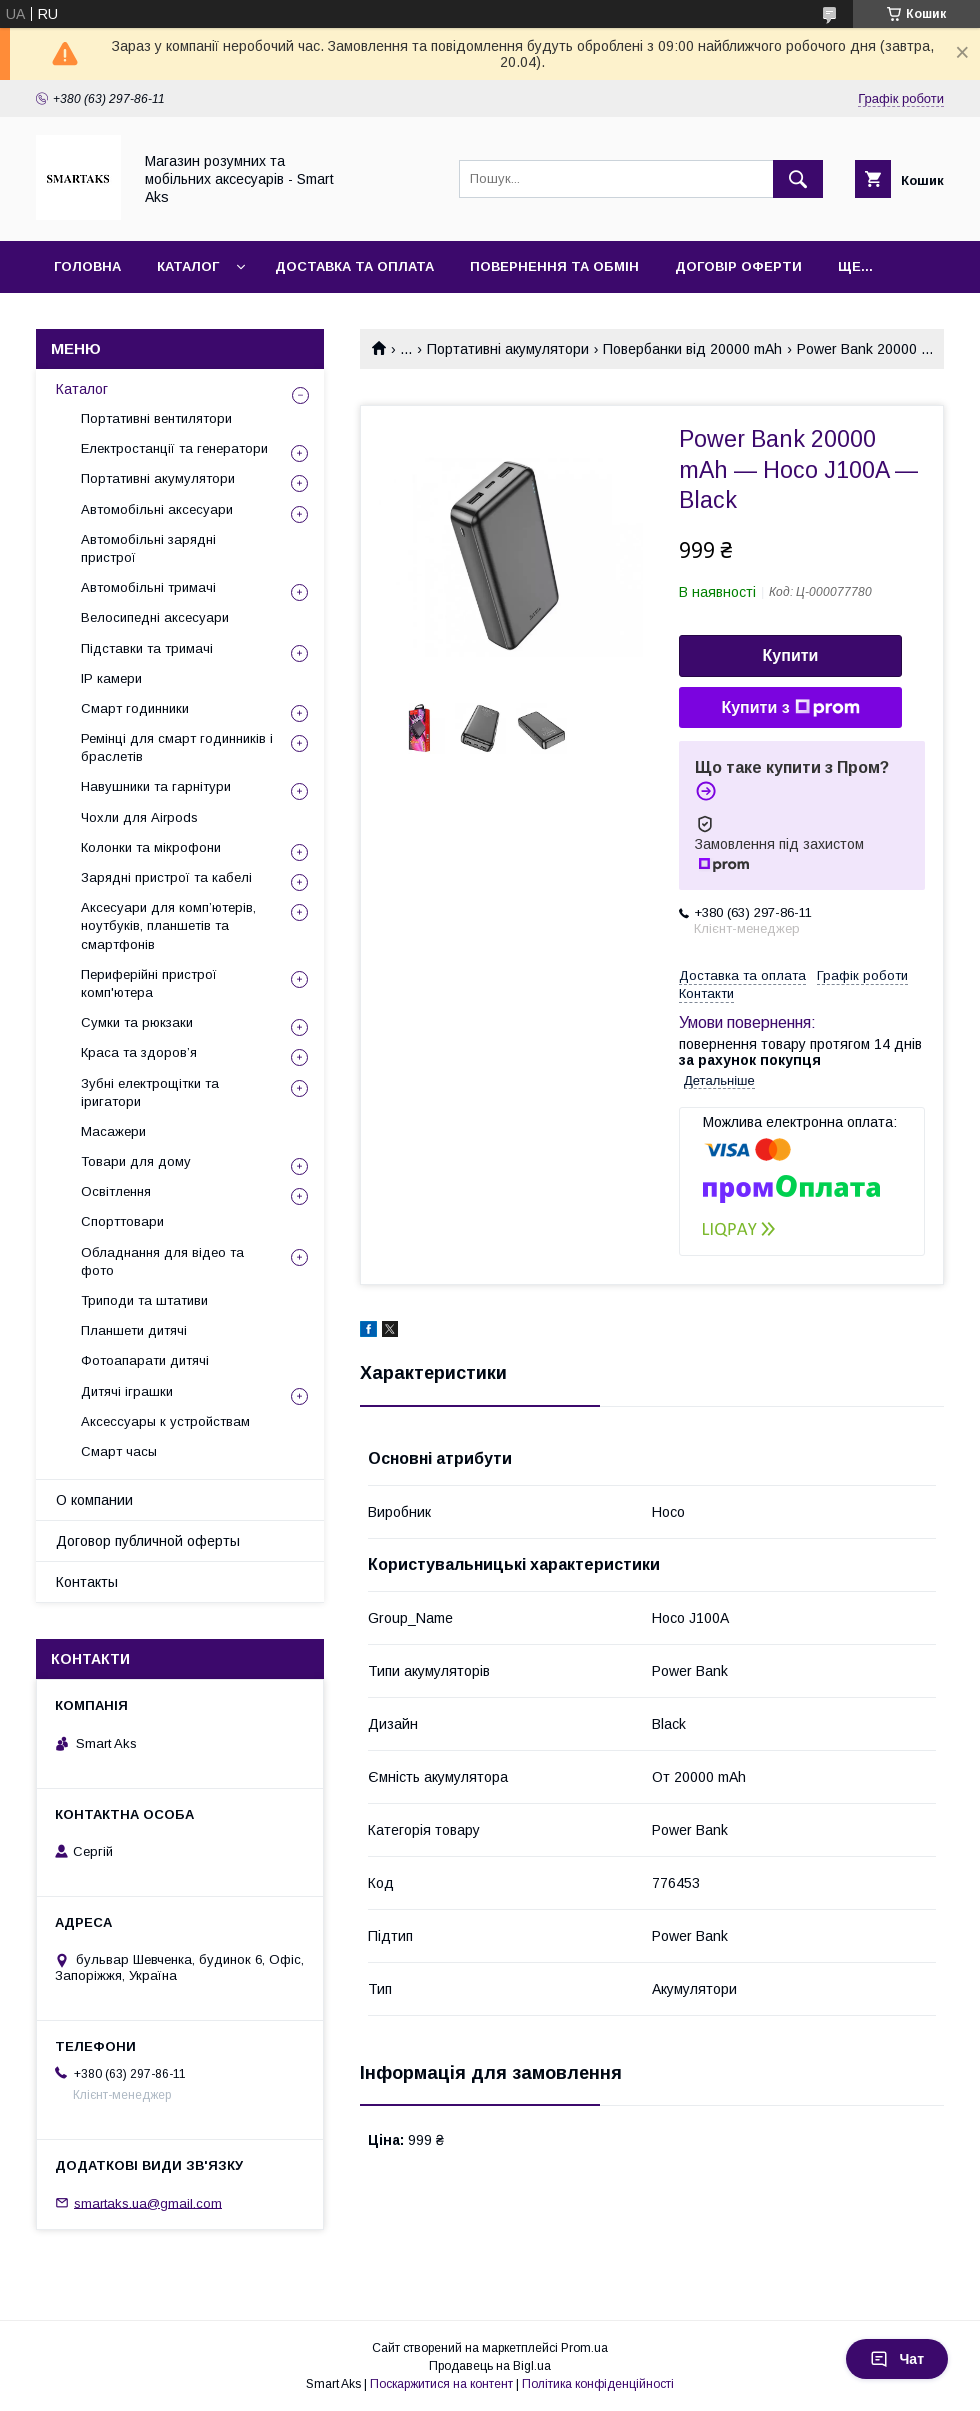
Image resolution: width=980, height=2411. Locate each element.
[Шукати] (798, 179)
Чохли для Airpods (139, 817)
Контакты (87, 1582)
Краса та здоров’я (139, 1052)
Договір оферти (738, 266)
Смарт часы (119, 1451)
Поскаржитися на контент (441, 2384)
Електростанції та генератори (174, 448)
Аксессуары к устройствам (165, 1421)
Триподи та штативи (144, 1300)
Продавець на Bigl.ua (490, 2366)
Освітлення (116, 1191)
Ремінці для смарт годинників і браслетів (177, 747)
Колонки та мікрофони (151, 847)
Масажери (113, 1131)
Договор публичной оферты (148, 1541)
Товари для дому (136, 1161)
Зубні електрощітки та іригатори (150, 1092)
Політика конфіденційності (598, 2384)
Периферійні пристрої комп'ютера (149, 983)
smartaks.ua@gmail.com (148, 2202)
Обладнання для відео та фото (162, 1261)
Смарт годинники (135, 708)
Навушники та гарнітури (156, 786)
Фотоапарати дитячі (145, 1360)
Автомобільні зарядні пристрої (148, 548)
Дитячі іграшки (127, 1391)
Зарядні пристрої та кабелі (166, 877)
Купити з (790, 708)
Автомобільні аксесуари (157, 509)
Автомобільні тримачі (148, 587)
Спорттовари (122, 1221)
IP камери (111, 678)
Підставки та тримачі (147, 648)
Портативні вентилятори (156, 418)
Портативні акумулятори (508, 349)
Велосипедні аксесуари (155, 617)
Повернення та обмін (554, 266)
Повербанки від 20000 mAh (692, 349)
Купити (791, 655)
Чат (897, 2359)
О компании (94, 1500)
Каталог (188, 266)
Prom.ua (584, 2348)
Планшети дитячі (134, 1330)
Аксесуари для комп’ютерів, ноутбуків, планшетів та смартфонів (168, 925)
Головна (87, 266)
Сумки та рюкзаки (137, 1022)
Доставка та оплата (354, 266)
